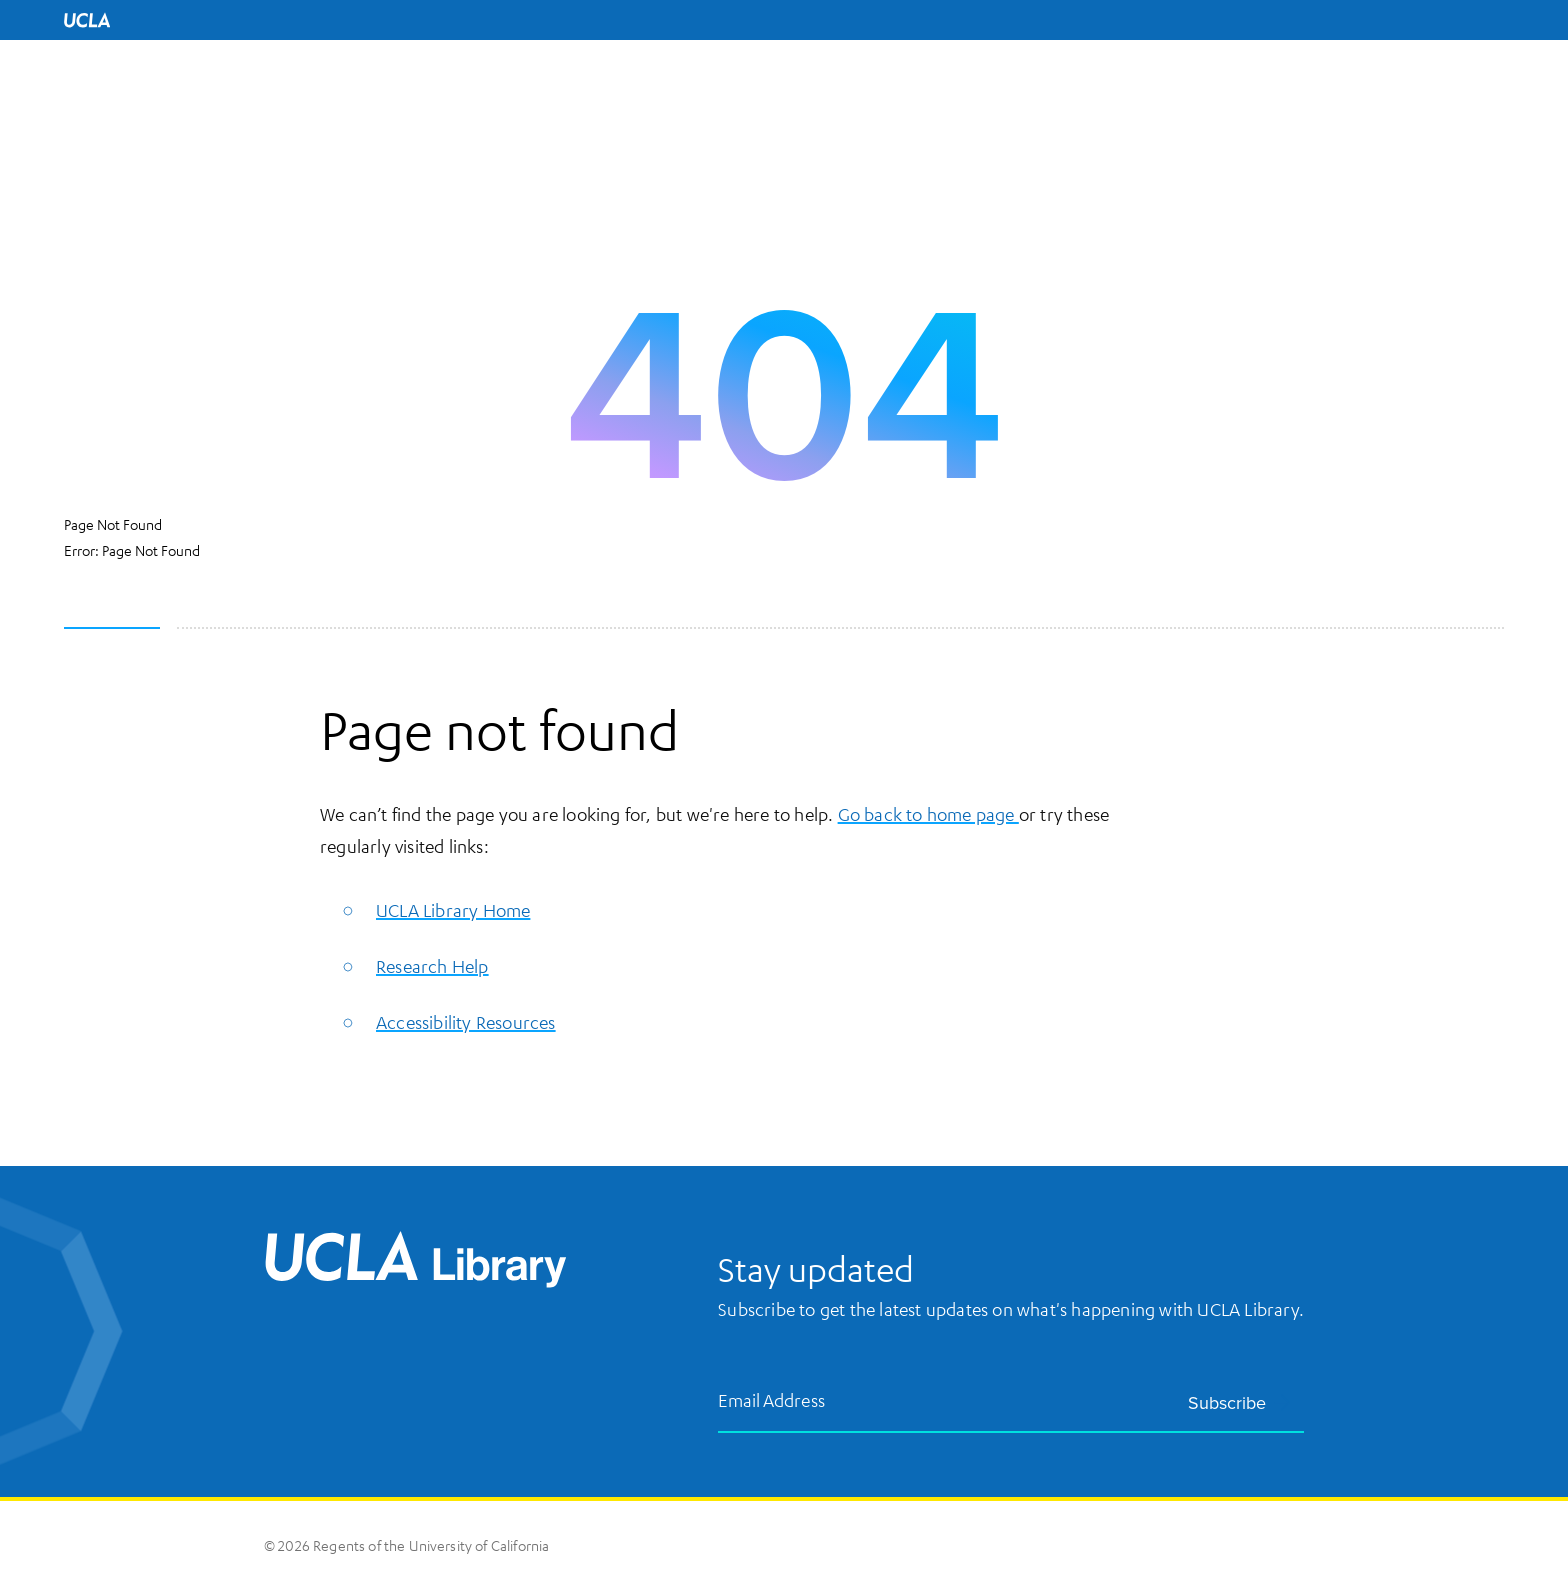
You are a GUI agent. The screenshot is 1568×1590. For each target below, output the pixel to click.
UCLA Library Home (453, 910)
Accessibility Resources (466, 1022)
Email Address (772, 1400)
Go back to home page (928, 814)
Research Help (432, 966)
